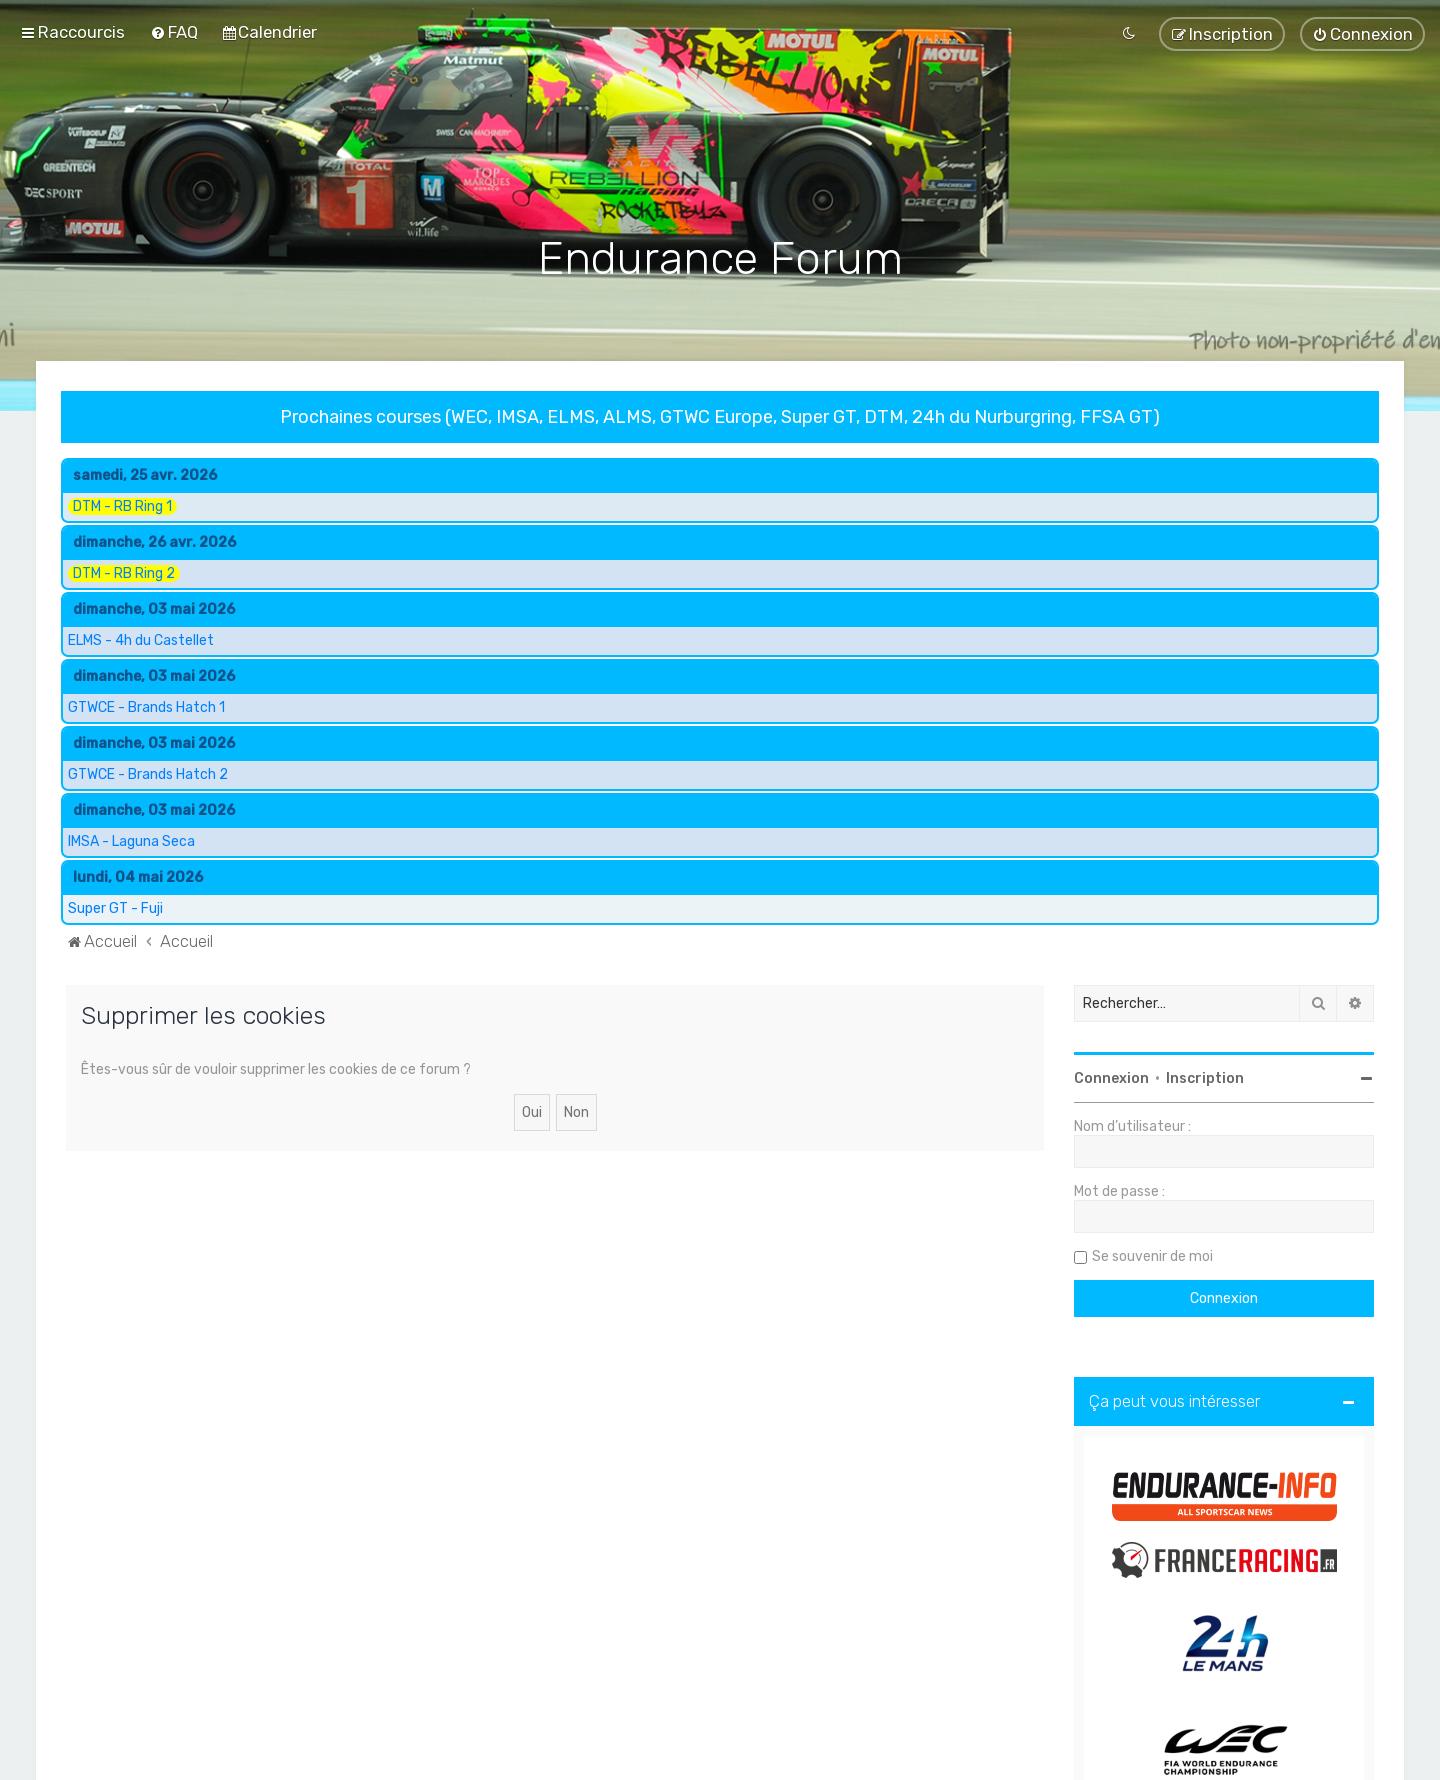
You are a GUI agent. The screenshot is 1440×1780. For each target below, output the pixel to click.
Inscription (1205, 1077)
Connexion (1111, 1077)
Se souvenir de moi (1152, 1255)
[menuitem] (174, 32)
